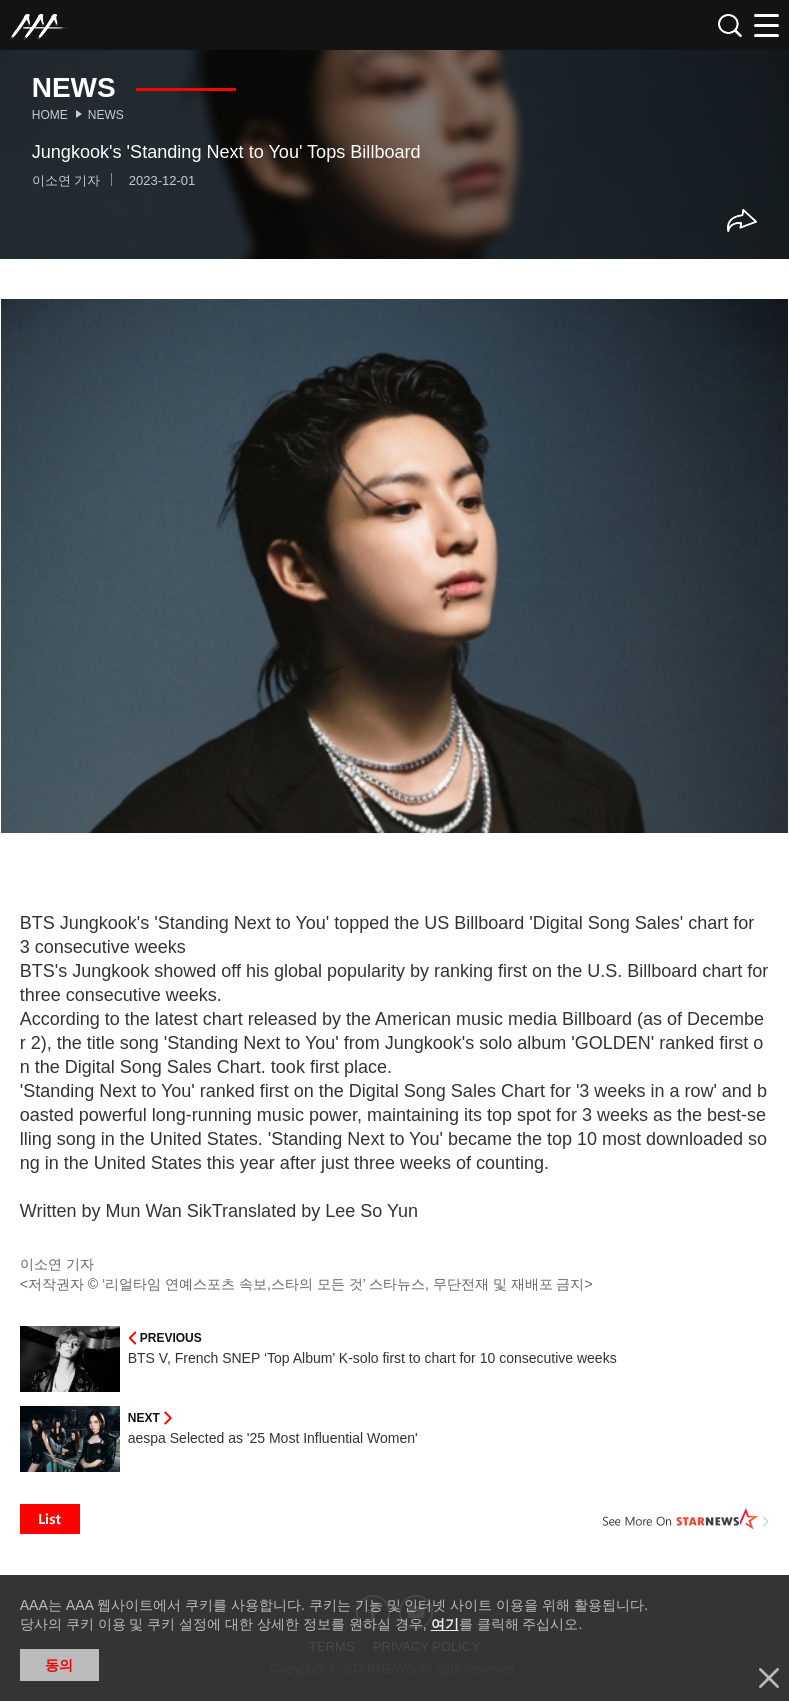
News (106, 115)
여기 (445, 1624)
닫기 (769, 1678)
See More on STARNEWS (686, 1519)
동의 (59, 1665)
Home (50, 115)
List (50, 1519)
